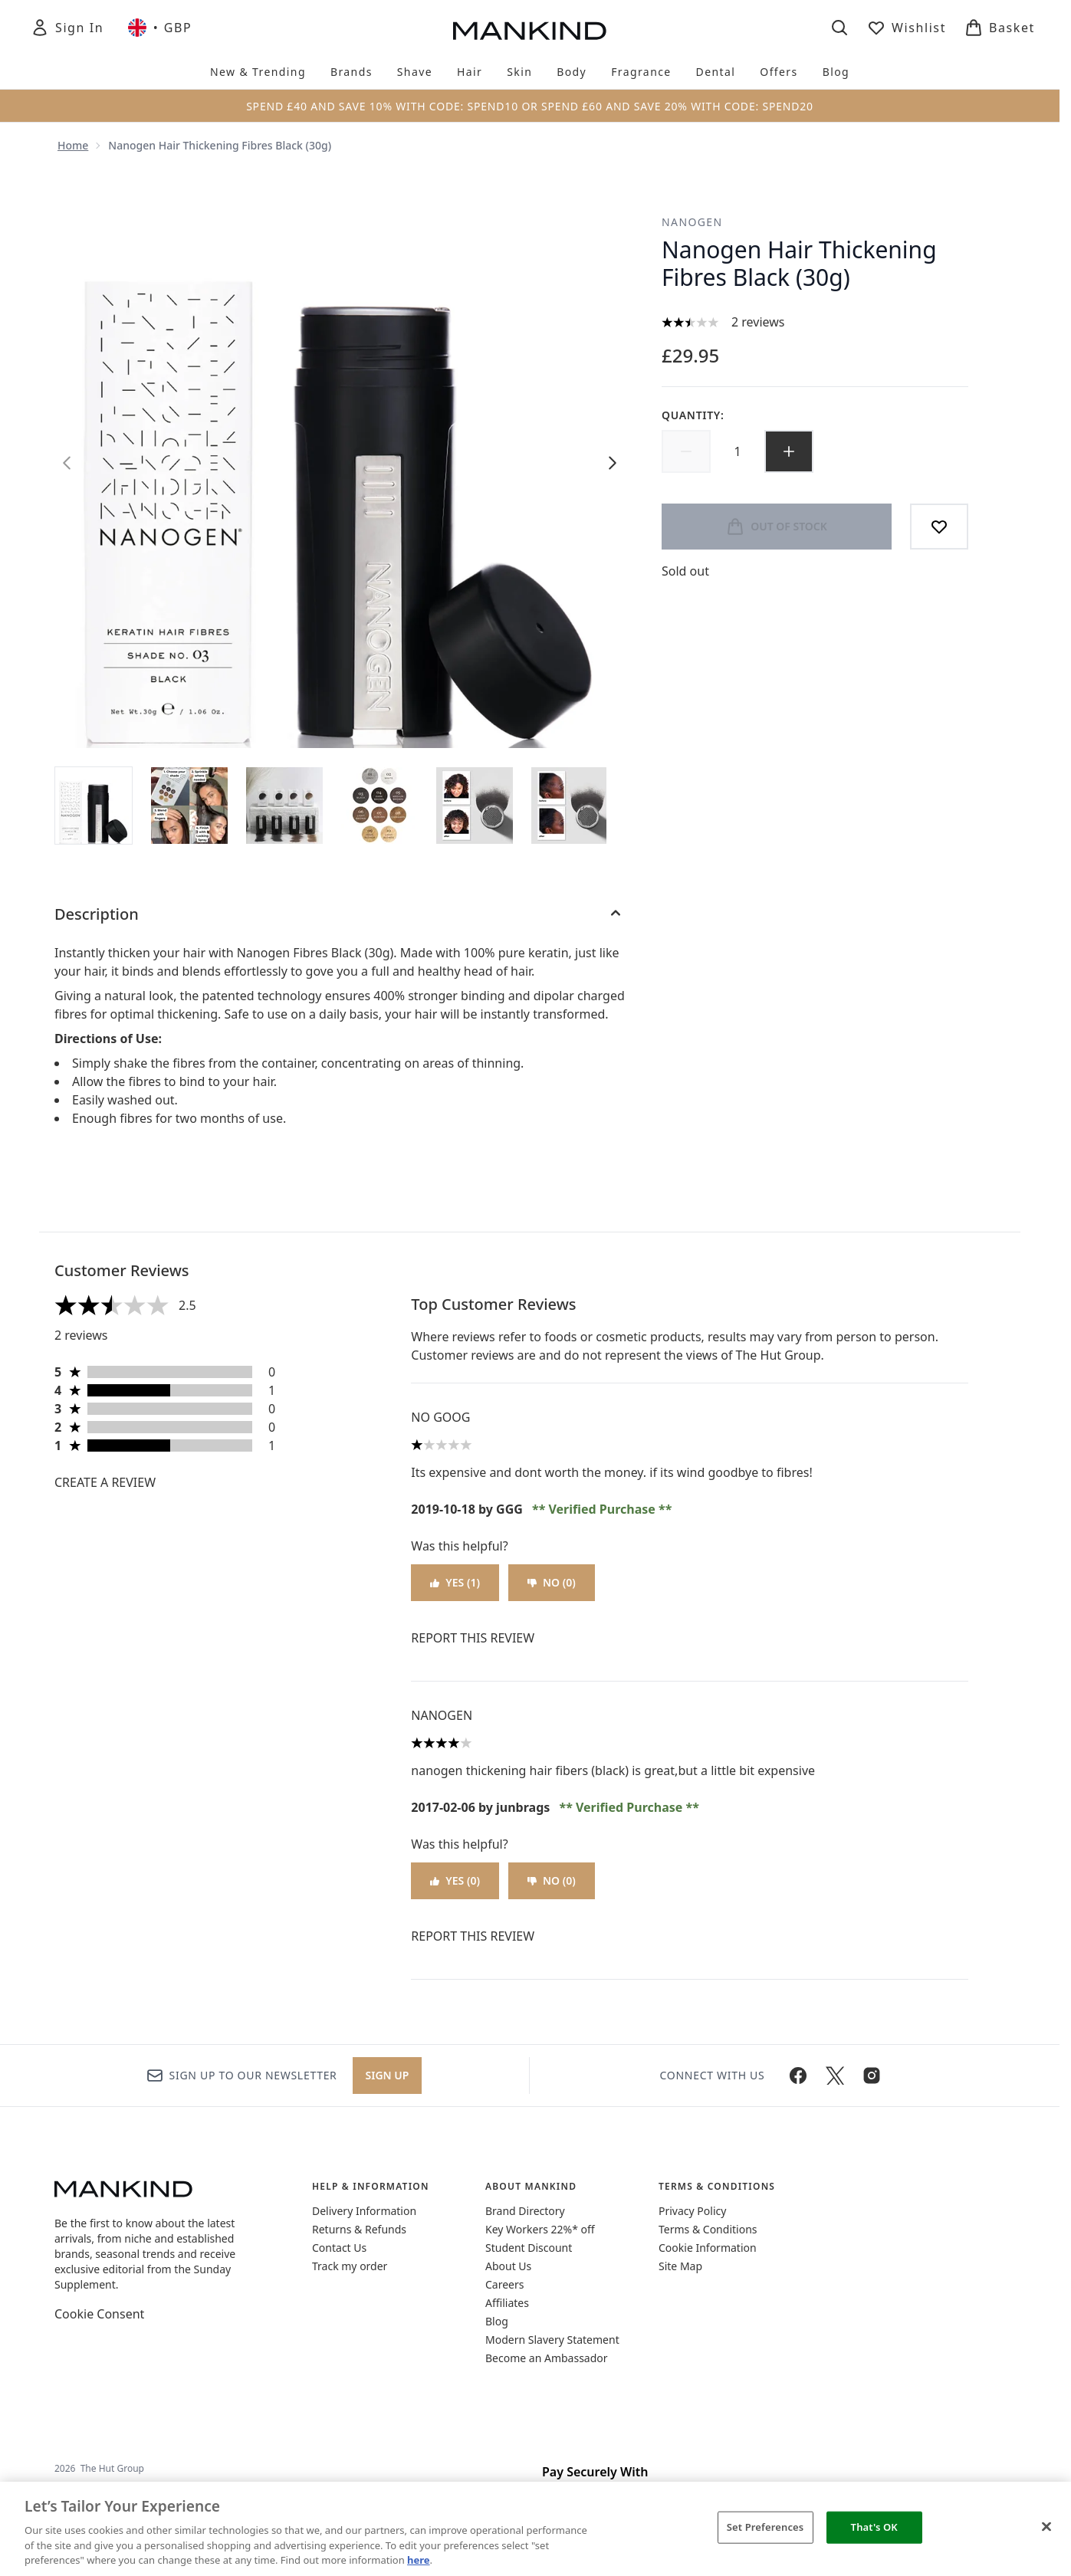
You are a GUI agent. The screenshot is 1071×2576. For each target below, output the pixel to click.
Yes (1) (455, 1582)
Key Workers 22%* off (540, 2229)
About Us (508, 2266)
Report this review (472, 1637)
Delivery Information (364, 2211)
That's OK (874, 2527)
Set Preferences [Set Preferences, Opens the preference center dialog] (765, 2527)
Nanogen (692, 222)
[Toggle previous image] (66, 463)
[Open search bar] (839, 27)
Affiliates (507, 2302)
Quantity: (693, 415)
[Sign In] (67, 27)
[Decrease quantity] (686, 451)
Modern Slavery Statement (552, 2339)
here (418, 2560)
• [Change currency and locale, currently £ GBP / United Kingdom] (160, 27)
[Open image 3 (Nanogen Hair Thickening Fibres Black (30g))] (284, 805)
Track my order (349, 2266)
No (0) (551, 1582)
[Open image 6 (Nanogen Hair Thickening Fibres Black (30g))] (569, 805)
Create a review (105, 1482)
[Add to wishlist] (939, 527)
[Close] (1046, 2527)
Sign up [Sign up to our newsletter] (387, 2075)
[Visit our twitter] (834, 2075)
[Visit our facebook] (798, 2075)
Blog (496, 2321)
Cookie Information (708, 2247)
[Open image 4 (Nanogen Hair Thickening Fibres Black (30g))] (379, 805)
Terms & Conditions (708, 2229)
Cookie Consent (99, 2313)
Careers (504, 2284)
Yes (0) (455, 1880)
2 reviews (758, 321)
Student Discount (528, 2247)
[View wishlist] (906, 27)
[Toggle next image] (612, 463)
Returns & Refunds (359, 2229)
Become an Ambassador (546, 2358)
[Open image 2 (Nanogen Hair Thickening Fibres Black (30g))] (189, 805)
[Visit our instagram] (871, 2075)
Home (72, 145)
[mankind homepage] (529, 30)
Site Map (680, 2266)
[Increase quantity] (788, 451)
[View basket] (999, 27)
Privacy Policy (692, 2211)
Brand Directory (525, 2211)
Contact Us (339, 2247)
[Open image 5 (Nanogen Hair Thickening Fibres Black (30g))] (474, 805)
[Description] (339, 914)
